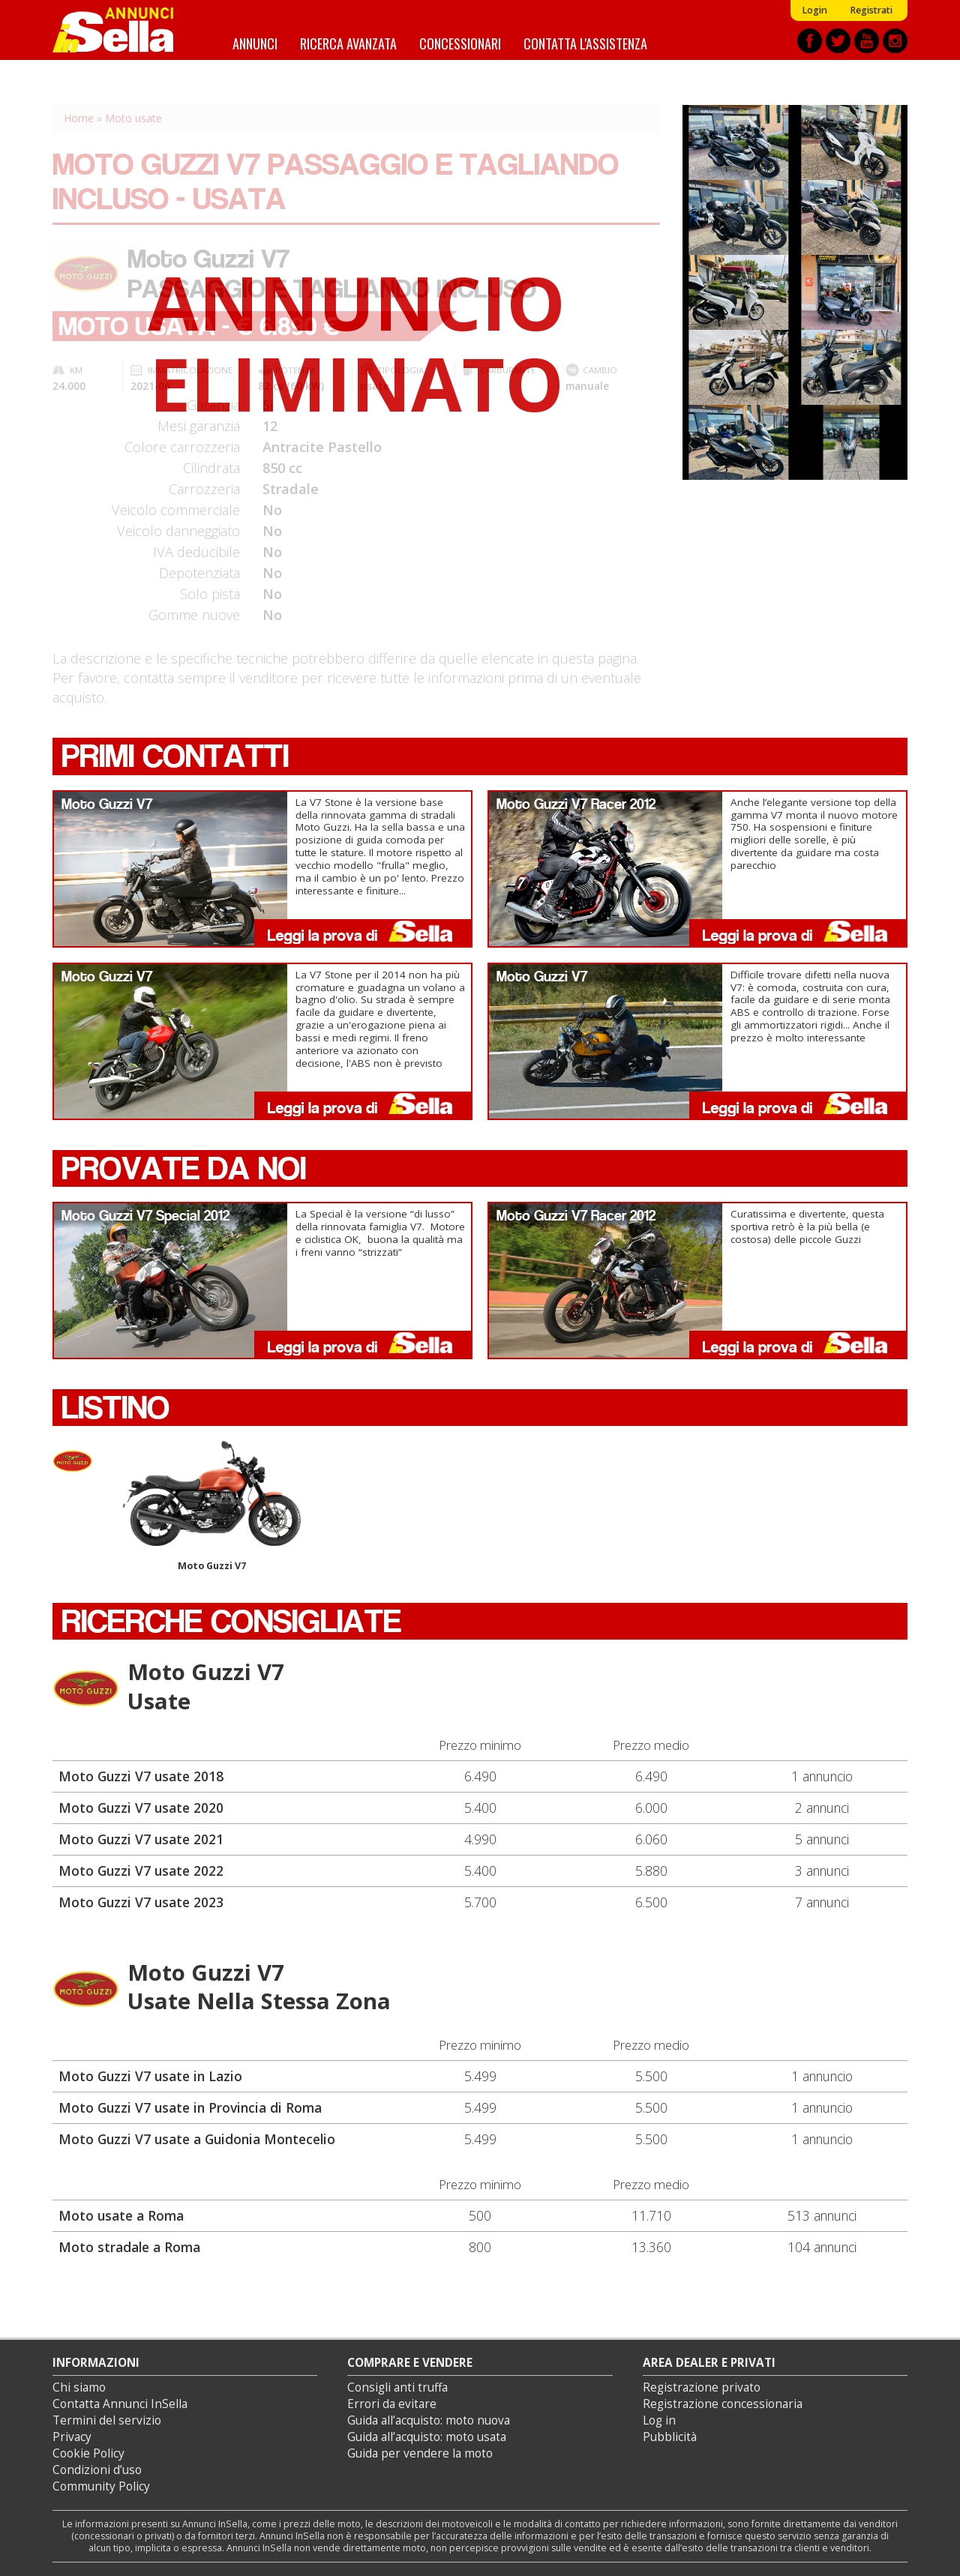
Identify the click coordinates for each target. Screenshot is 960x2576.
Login (814, 10)
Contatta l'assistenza (585, 43)
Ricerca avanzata (348, 43)
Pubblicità (670, 2437)
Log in (659, 2420)
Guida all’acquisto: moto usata (426, 2437)
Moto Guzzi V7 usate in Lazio (150, 2076)
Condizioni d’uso (97, 2470)
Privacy (72, 2437)
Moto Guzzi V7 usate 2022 (141, 1871)
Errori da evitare (391, 2404)
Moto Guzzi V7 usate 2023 (141, 1902)
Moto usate (133, 118)
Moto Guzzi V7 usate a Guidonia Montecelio (196, 2139)
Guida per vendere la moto (420, 2453)
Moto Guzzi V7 (212, 1506)
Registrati (871, 10)
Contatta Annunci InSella (120, 2404)
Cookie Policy (88, 2453)
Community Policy (101, 2486)
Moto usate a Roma (121, 2215)
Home (79, 118)
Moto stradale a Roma (129, 2247)
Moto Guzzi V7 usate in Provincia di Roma (190, 2107)
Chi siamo (79, 2387)
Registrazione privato (701, 2387)
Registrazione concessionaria (722, 2404)
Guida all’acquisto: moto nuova (428, 2420)
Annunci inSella (122, 29)
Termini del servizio (106, 2420)
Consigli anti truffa (397, 2387)
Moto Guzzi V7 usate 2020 (141, 1808)
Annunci (255, 43)
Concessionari (460, 43)
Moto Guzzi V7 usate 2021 (141, 1839)
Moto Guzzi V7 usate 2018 (141, 1776)
